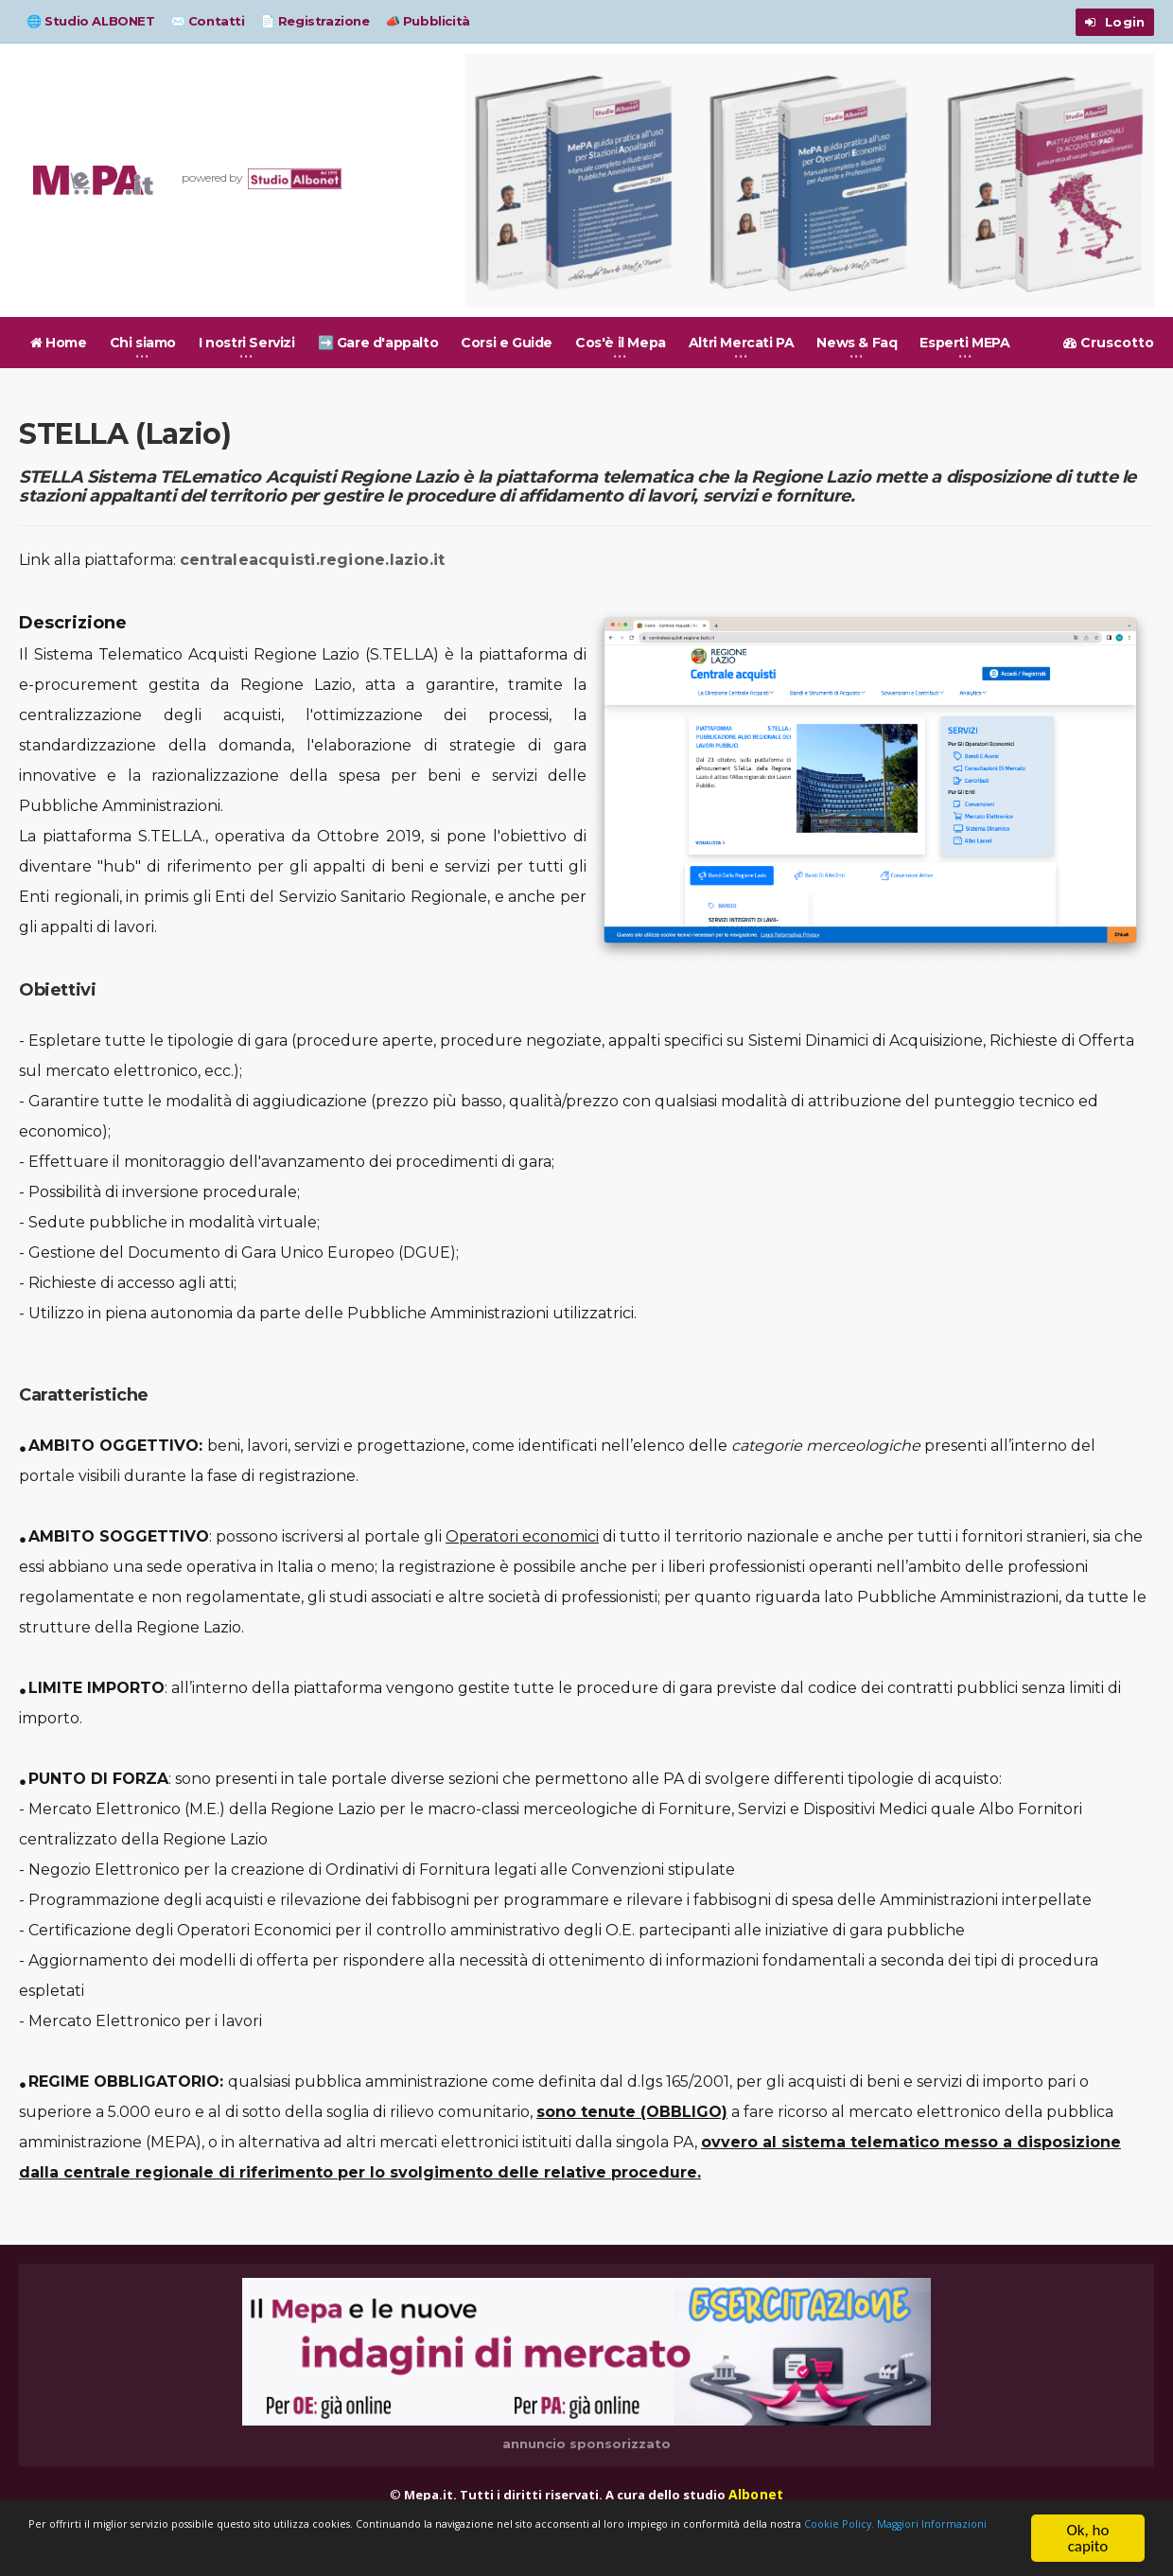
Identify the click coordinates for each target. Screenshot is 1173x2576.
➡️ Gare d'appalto (378, 342)
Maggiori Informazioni (399, 2547)
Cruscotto (1108, 342)
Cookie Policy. (260, 2547)
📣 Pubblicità (427, 20)
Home (58, 342)
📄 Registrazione (315, 20)
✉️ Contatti (207, 20)
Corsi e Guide (506, 342)
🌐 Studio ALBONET (90, 20)
